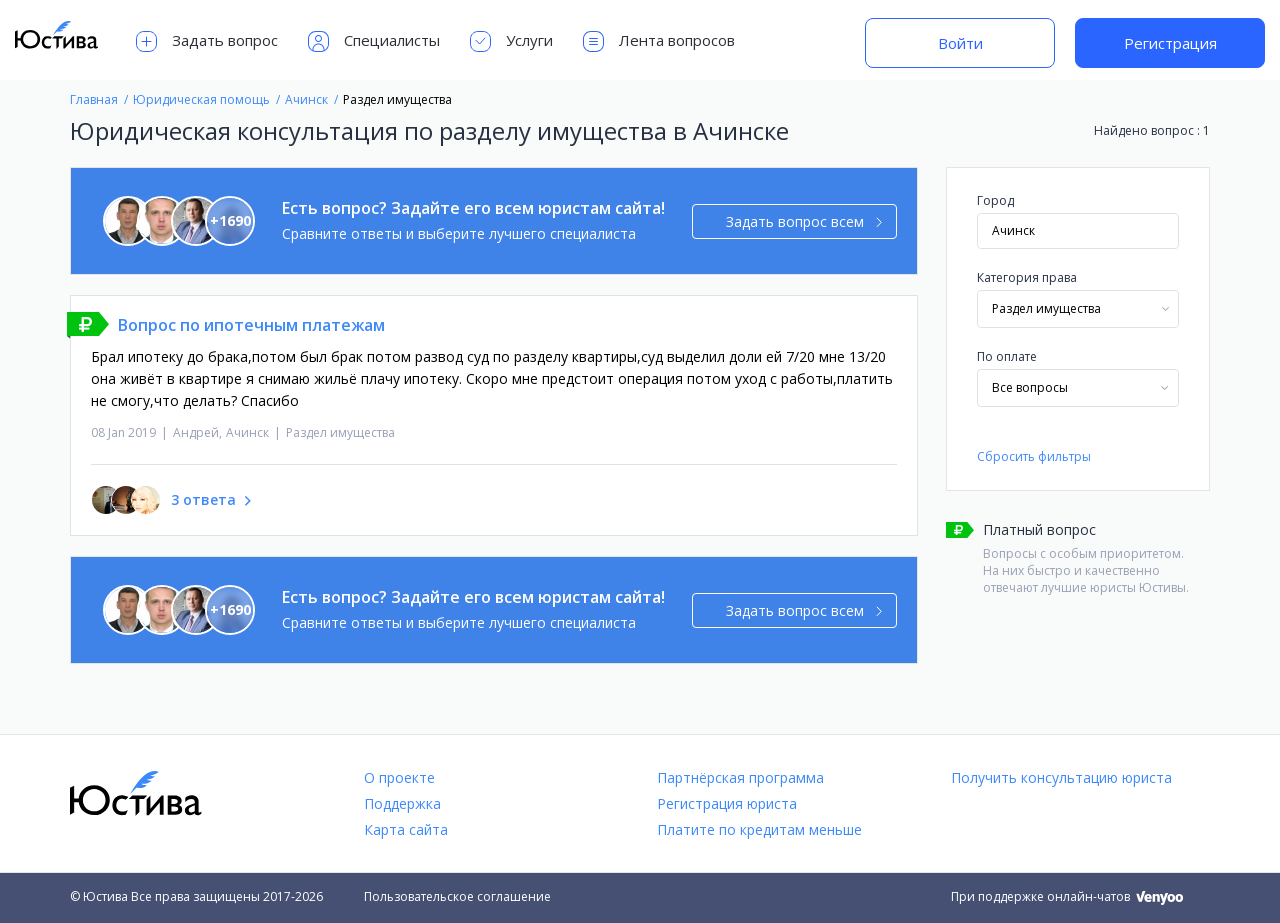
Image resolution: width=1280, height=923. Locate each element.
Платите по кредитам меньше (759, 829)
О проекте (399, 777)
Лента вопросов (659, 41)
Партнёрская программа (740, 777)
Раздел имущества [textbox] (1046, 308)
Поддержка (402, 803)
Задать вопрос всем (804, 221)
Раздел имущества (340, 432)
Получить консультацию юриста (1061, 777)
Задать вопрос (207, 41)
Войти (960, 43)
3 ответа (203, 499)
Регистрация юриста (727, 803)
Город (995, 200)
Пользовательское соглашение (457, 896)
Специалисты (374, 41)
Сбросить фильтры (1034, 456)
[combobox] (1078, 309)
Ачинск (247, 432)
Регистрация (1170, 43)
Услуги (511, 41)
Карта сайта (406, 829)
